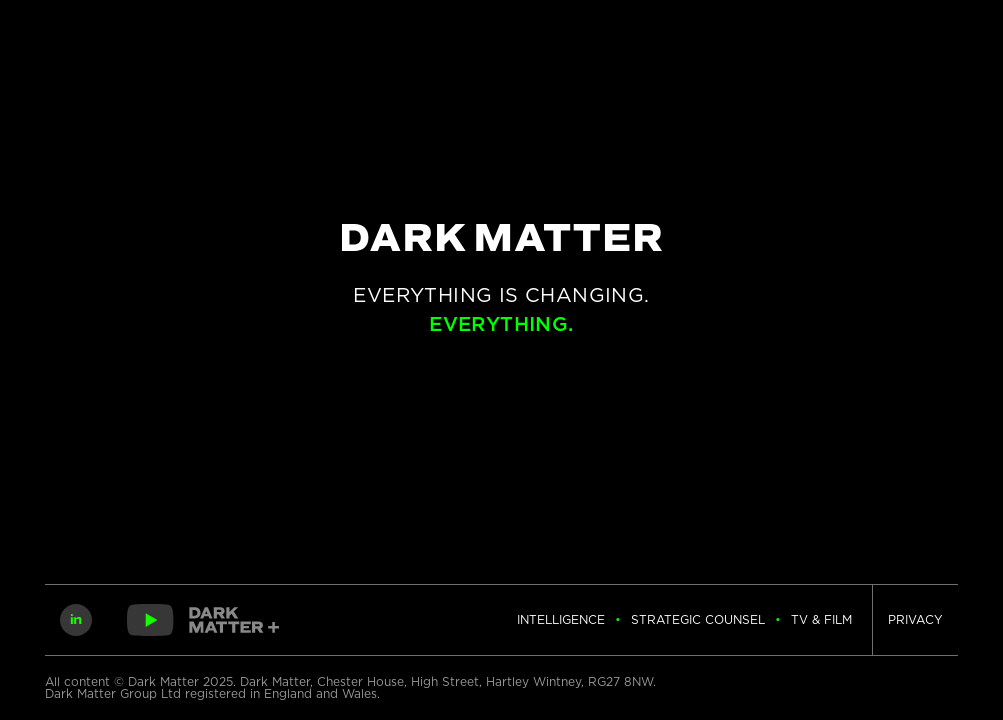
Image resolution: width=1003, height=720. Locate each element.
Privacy (915, 619)
